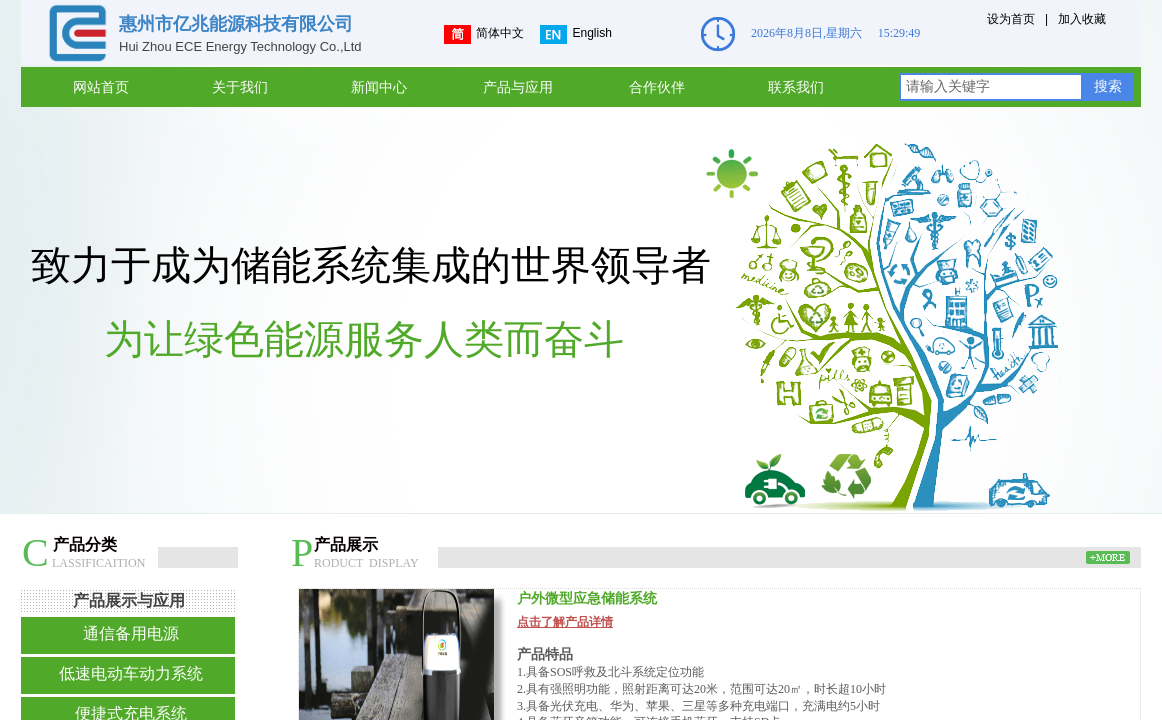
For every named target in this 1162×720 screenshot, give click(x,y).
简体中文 (484, 34)
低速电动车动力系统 (131, 673)
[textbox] (991, 87)
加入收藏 (1082, 19)
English (575, 34)
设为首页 (1011, 19)
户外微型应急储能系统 (587, 598)
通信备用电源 (131, 633)
